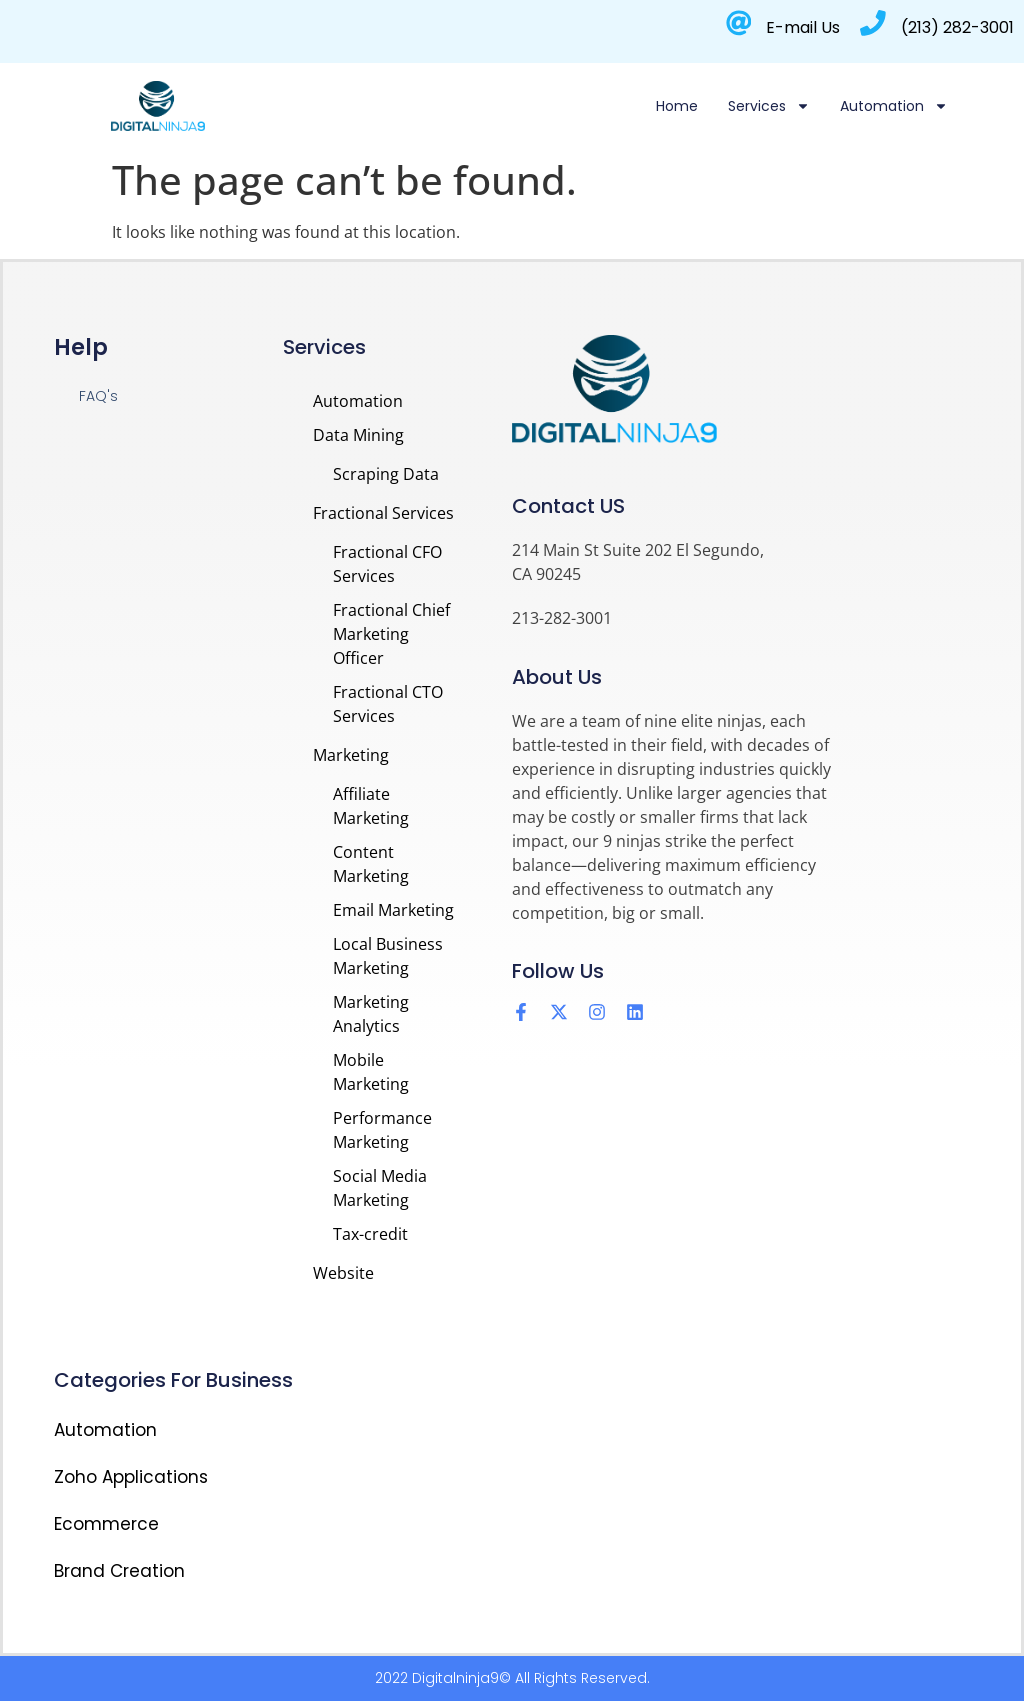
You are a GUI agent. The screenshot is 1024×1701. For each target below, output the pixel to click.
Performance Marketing (382, 1130)
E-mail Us (803, 27)
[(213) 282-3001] (873, 23)
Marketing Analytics (371, 1014)
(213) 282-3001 (957, 27)
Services (769, 106)
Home (677, 106)
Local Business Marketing (388, 956)
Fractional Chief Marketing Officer (391, 634)
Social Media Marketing (380, 1188)
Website (343, 1273)
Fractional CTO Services (388, 704)
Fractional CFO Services (387, 564)
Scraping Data (386, 474)
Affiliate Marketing (371, 806)
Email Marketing (393, 910)
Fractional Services (383, 513)
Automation (894, 106)
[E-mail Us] (738, 23)
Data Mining (358, 435)
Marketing (351, 755)
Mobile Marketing (371, 1072)
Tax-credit (370, 1234)
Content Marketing (371, 864)
